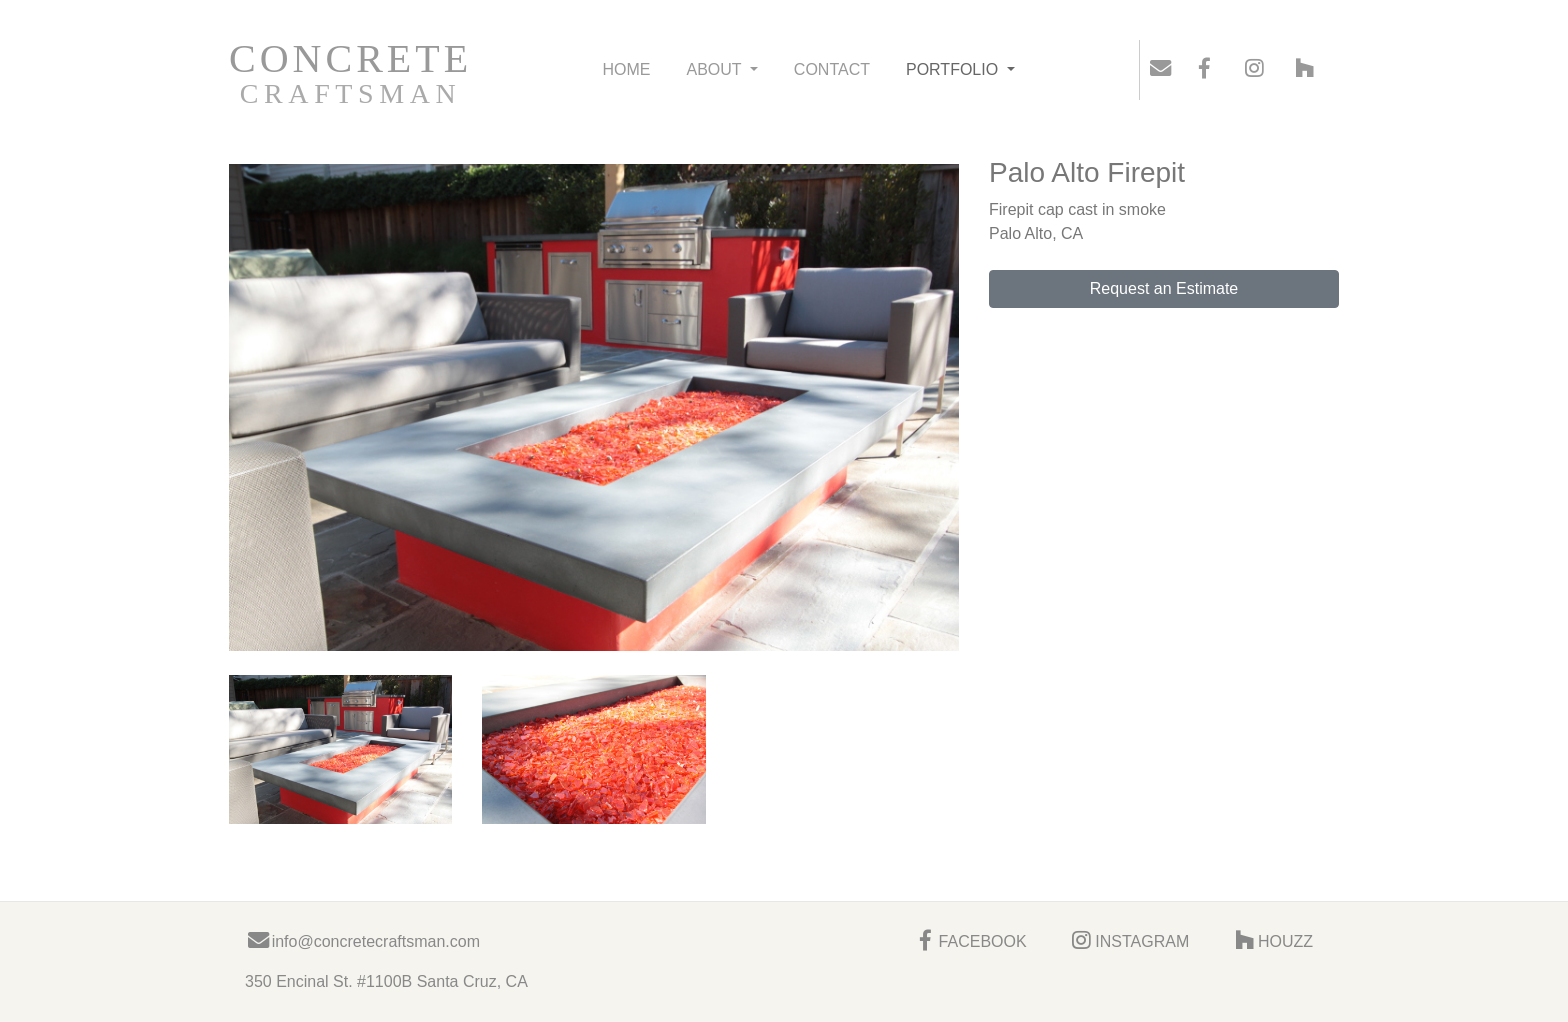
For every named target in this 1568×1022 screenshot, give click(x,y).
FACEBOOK (969, 941)
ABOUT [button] (715, 69)
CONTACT (832, 69)
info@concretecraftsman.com (362, 941)
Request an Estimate (1164, 288)
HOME (626, 69)
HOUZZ (1272, 941)
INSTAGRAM (1129, 941)
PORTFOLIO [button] (954, 69)
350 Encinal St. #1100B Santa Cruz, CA (386, 981)
